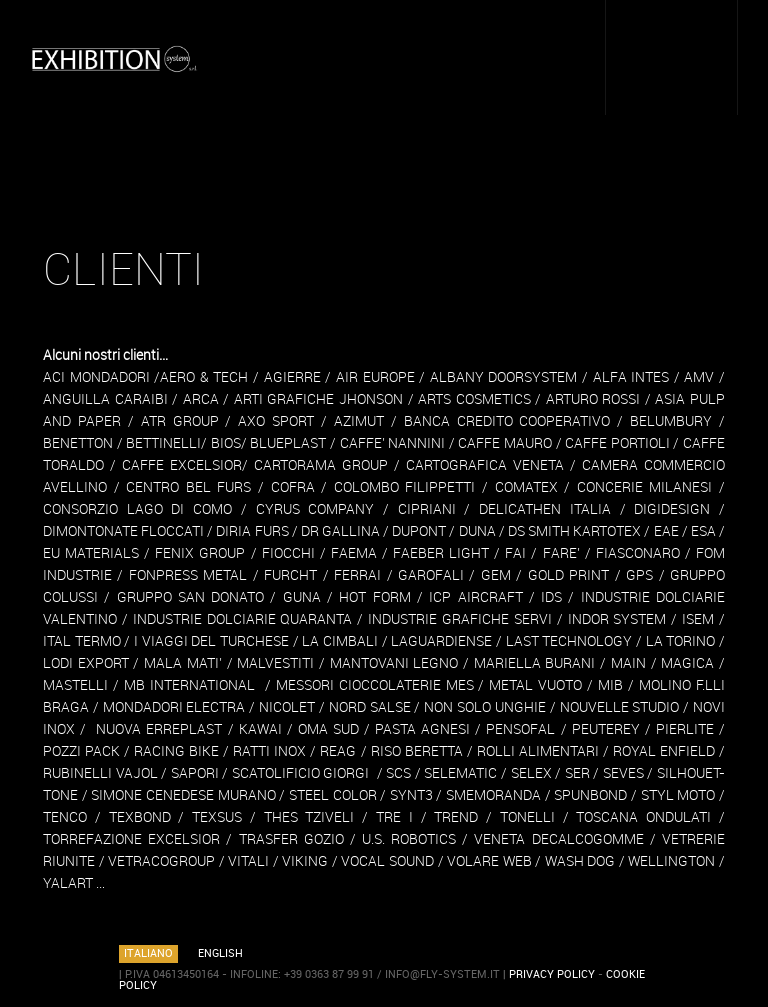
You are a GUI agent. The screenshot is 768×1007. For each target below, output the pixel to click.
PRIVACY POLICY (552, 975)
